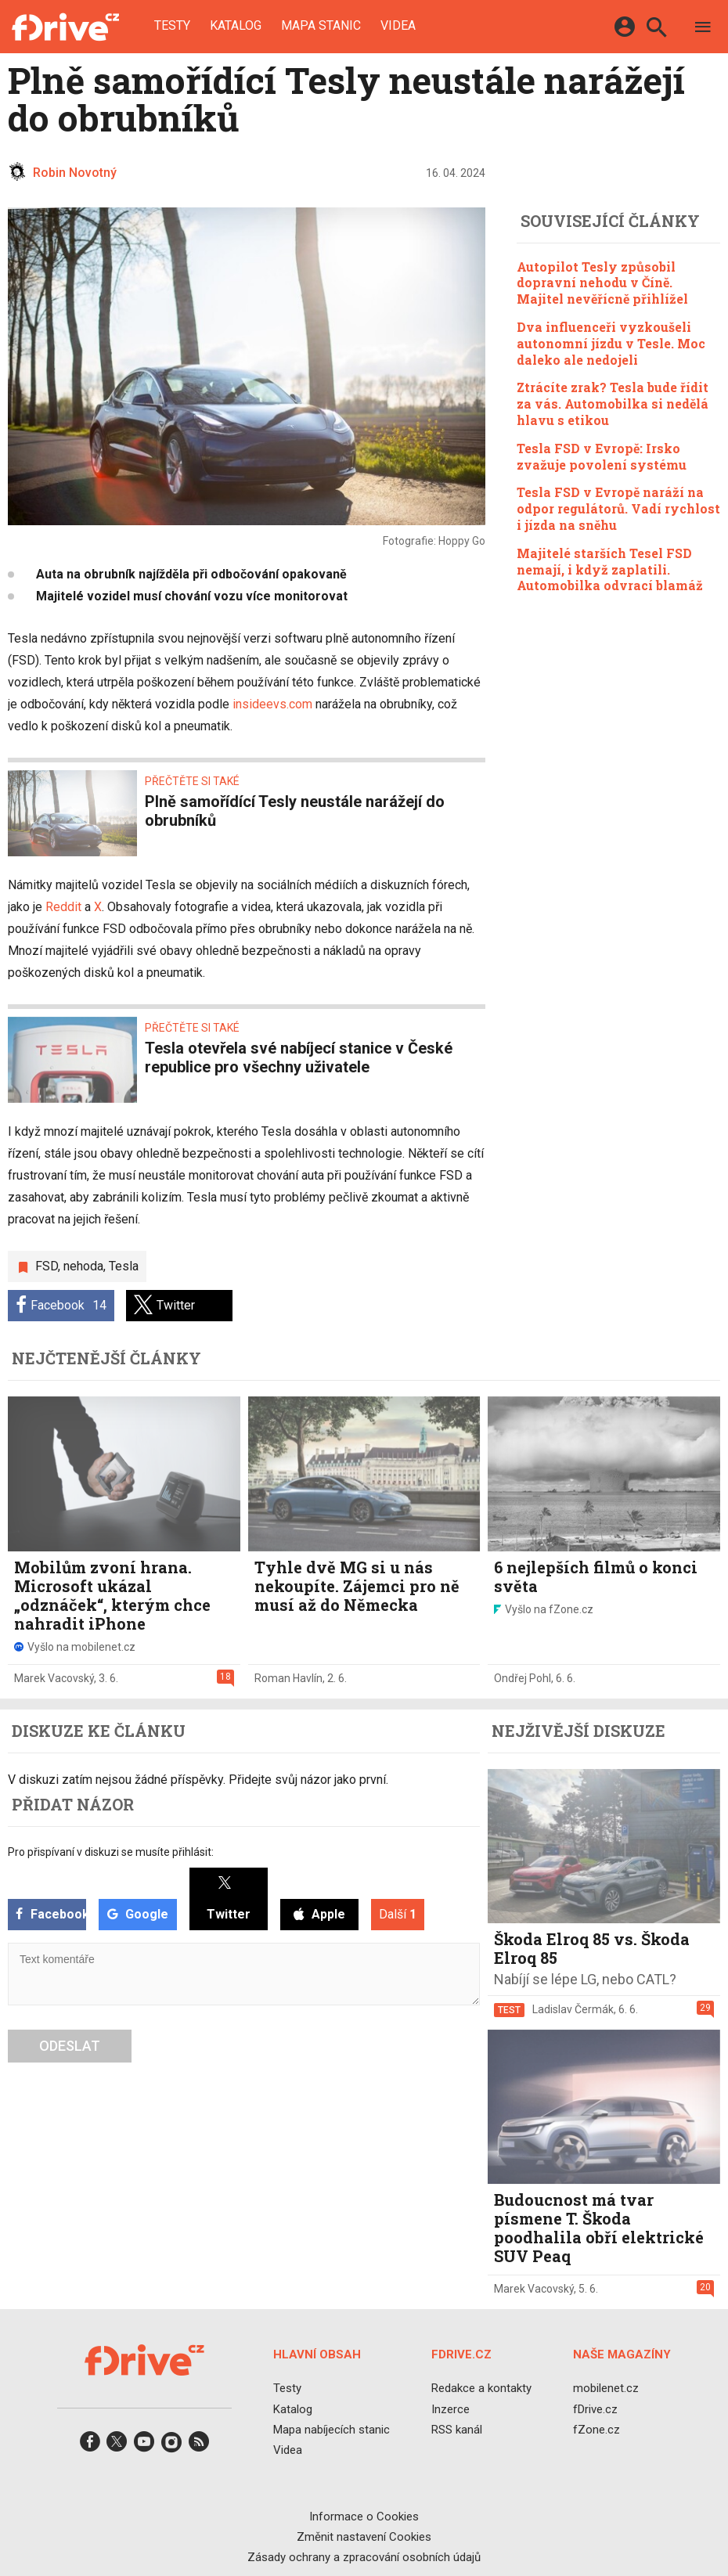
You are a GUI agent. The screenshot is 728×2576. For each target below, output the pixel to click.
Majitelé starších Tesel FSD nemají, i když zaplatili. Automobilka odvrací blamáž (610, 569)
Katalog (235, 26)
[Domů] (65, 26)
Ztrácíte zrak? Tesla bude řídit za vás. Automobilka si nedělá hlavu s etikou (612, 403)
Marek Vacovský (54, 1678)
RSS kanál (456, 2430)
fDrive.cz (595, 2409)
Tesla (124, 1266)
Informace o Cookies (364, 2516)
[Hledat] (656, 29)
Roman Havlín (288, 1678)
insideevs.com (272, 704)
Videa (398, 26)
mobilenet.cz (606, 2389)
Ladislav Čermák (573, 2009)
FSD (46, 1266)
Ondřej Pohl (522, 1678)
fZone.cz (596, 2430)
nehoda (83, 1266)
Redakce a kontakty (481, 2389)
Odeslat (69, 2045)
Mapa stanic (321, 26)
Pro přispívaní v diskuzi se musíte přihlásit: (111, 1852)
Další (397, 1914)
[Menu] (703, 29)
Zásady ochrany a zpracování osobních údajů (364, 2557)
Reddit (63, 906)
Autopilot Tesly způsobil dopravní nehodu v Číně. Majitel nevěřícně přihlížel (602, 283)
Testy (172, 26)
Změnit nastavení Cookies (364, 2537)
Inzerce (450, 2409)
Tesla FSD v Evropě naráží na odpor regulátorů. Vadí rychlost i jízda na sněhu (618, 508)
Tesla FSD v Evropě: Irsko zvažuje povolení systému (602, 456)
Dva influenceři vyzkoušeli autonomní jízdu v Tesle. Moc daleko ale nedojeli (611, 343)
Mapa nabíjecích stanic (331, 2430)
